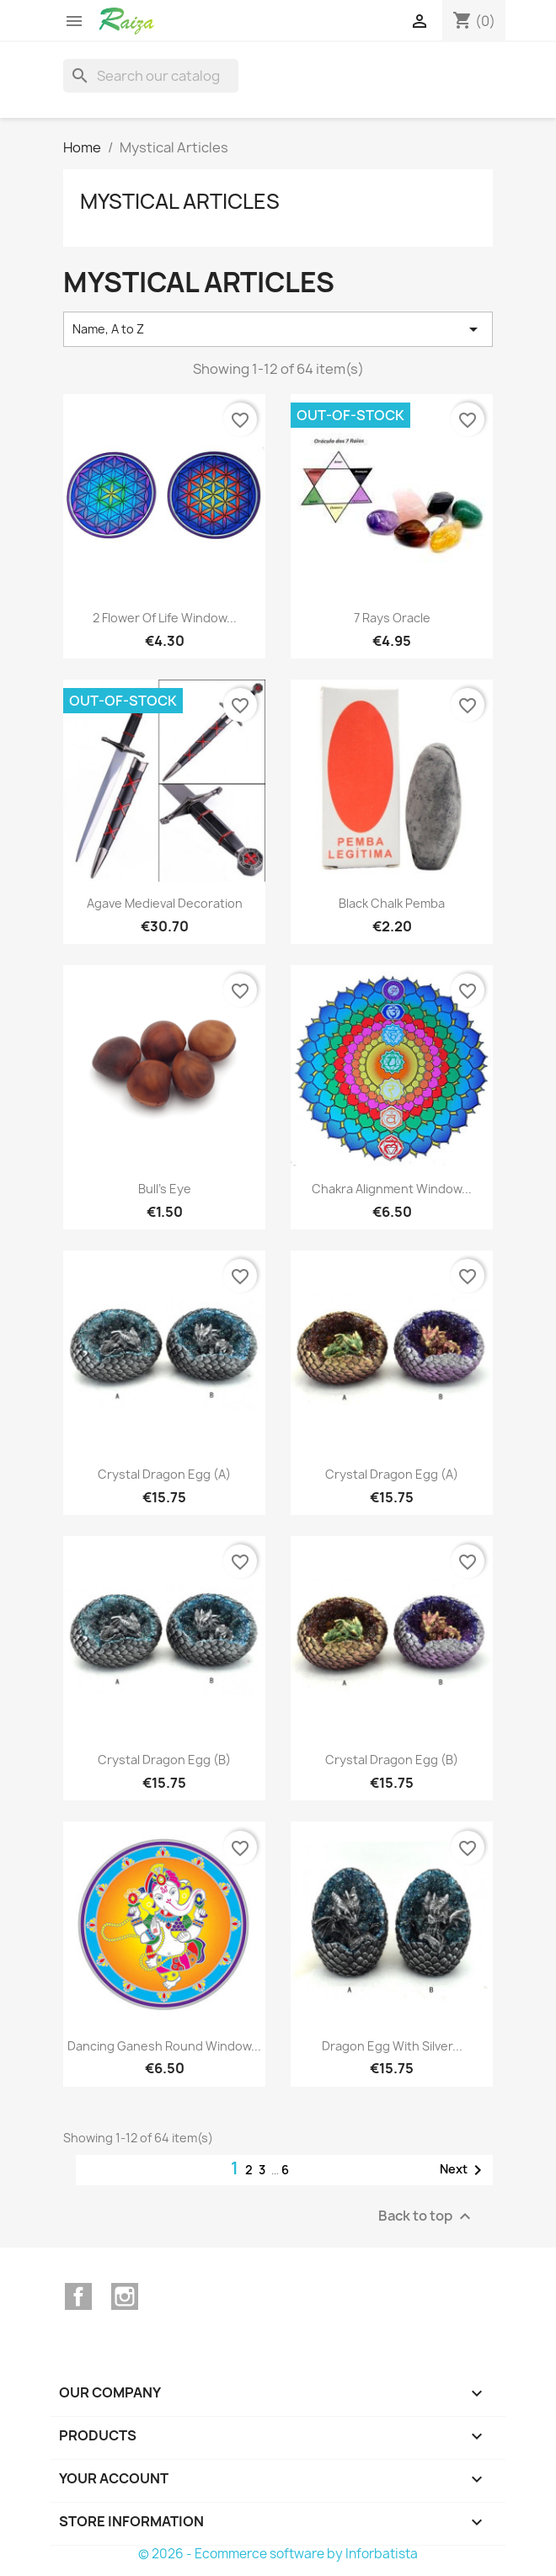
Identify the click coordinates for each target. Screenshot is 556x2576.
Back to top (426, 2216)
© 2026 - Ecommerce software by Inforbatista (278, 2554)
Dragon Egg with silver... (392, 2046)
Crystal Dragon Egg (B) (164, 1760)
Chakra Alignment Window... (392, 1189)
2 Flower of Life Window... (165, 618)
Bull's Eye (164, 1189)
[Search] (150, 76)
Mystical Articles (180, 201)
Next (464, 2170)
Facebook (78, 2296)
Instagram (124, 2296)
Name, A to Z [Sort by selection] (278, 329)
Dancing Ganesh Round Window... (164, 2046)
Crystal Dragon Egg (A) (164, 1474)
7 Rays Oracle (392, 618)
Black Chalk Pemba (392, 903)
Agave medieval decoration (165, 903)
